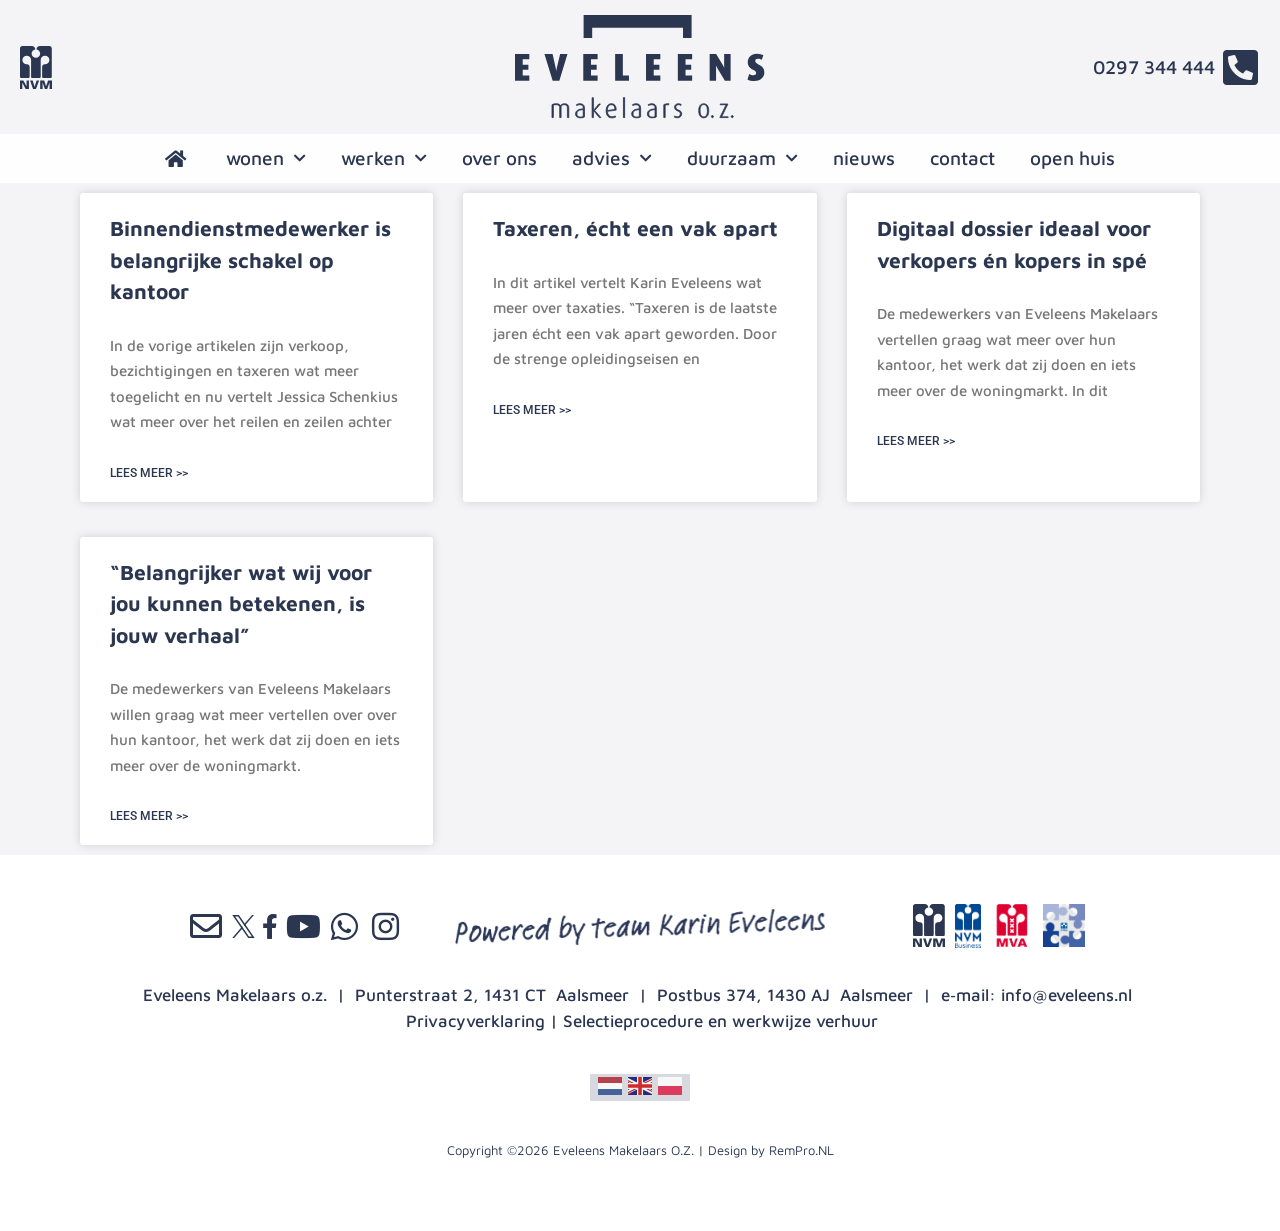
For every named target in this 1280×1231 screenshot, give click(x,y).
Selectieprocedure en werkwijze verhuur (720, 1021)
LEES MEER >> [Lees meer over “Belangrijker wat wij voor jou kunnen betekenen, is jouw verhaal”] (149, 816)
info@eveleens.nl (1066, 995)
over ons (499, 158)
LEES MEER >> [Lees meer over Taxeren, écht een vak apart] (532, 410)
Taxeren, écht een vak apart (635, 228)
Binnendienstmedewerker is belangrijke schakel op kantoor (250, 259)
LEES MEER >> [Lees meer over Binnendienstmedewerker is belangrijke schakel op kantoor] (149, 473)
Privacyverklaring (475, 1021)
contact (962, 158)
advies (612, 158)
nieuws (864, 158)
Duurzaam (742, 158)
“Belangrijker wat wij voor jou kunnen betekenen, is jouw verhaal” (241, 603)
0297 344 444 (1154, 67)
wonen (266, 158)
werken (384, 158)
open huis (1072, 158)
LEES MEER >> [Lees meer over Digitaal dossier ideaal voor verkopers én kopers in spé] (916, 441)
